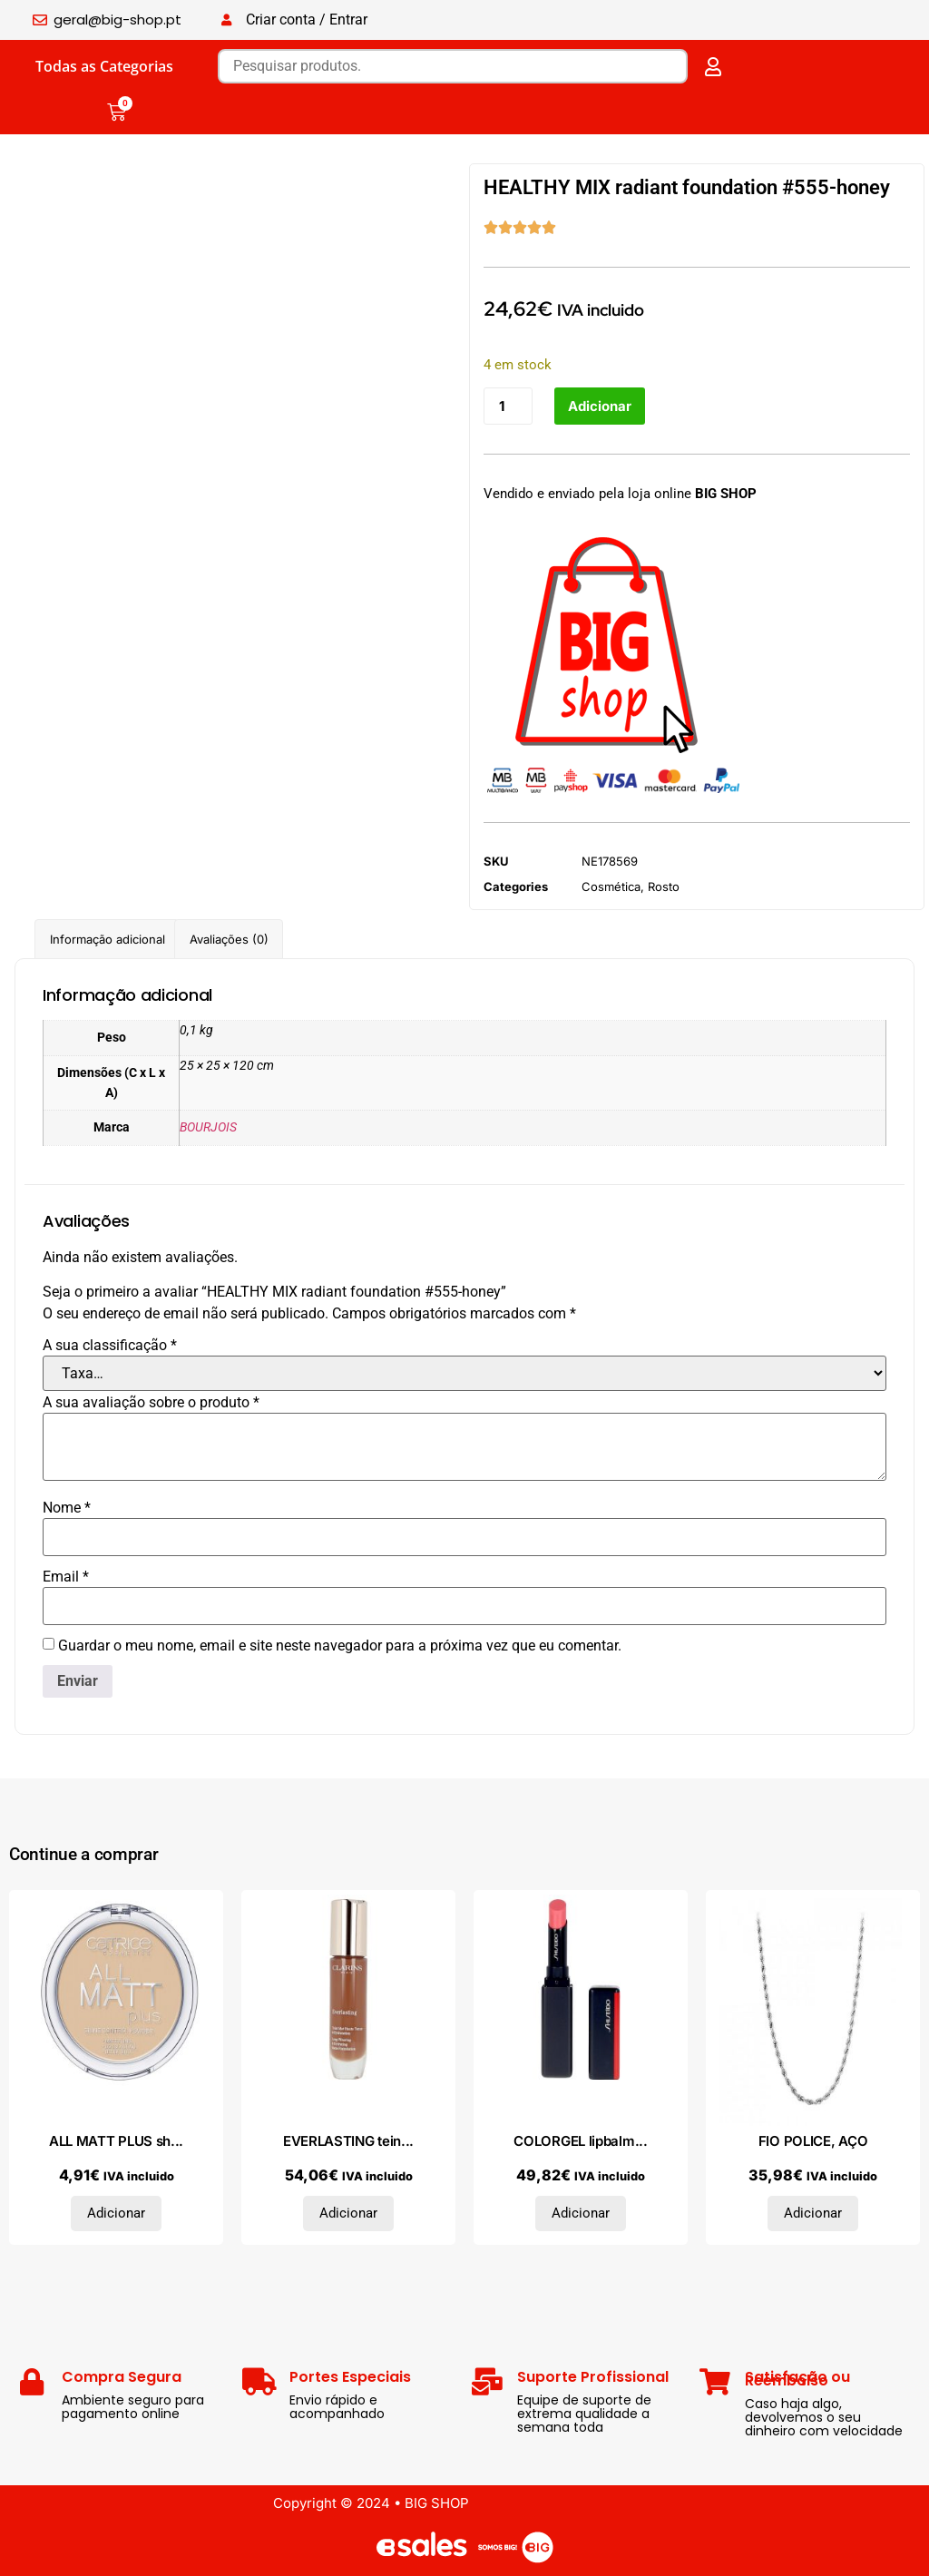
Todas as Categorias (104, 66)
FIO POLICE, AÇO (813, 2141)
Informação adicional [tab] (107, 939)
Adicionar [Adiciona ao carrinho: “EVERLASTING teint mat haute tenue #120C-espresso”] (348, 2213)
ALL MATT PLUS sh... (116, 2141)
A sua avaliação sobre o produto (151, 1403)
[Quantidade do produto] (508, 406)
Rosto (664, 886)
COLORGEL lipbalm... (580, 2141)
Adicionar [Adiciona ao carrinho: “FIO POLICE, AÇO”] (813, 2213)
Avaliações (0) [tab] (229, 939)
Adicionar (599, 406)
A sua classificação (110, 1345)
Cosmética (611, 886)
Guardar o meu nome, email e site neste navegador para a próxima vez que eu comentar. (339, 1646)
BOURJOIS (208, 1127)
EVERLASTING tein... (348, 2141)
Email (66, 1577)
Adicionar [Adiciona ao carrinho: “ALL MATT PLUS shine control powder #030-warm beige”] (116, 2213)
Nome (67, 1508)
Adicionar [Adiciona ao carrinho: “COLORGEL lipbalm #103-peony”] (581, 2213)
